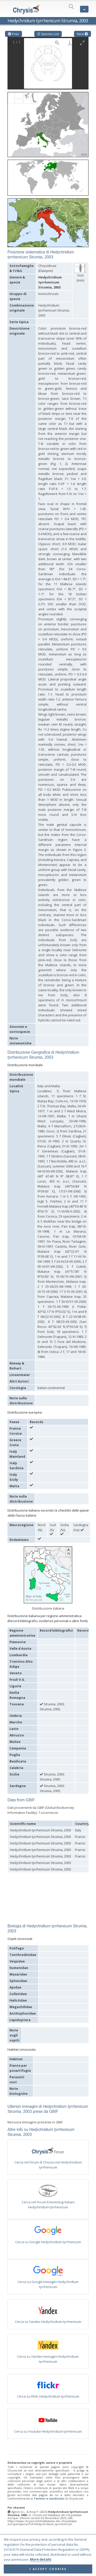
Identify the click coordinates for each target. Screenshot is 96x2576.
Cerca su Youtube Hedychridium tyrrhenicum (48, 2431)
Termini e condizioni (49, 2498)
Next (82, 34)
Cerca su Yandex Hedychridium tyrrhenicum (48, 2321)
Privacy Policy (63, 2554)
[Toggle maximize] (82, 43)
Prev (13, 34)
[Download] (70, 43)
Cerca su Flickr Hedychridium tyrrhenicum (48, 2396)
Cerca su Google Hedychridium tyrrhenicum (48, 2242)
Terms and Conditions (38, 2554)
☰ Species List (48, 34)
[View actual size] (57, 43)
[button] (48, 123)
